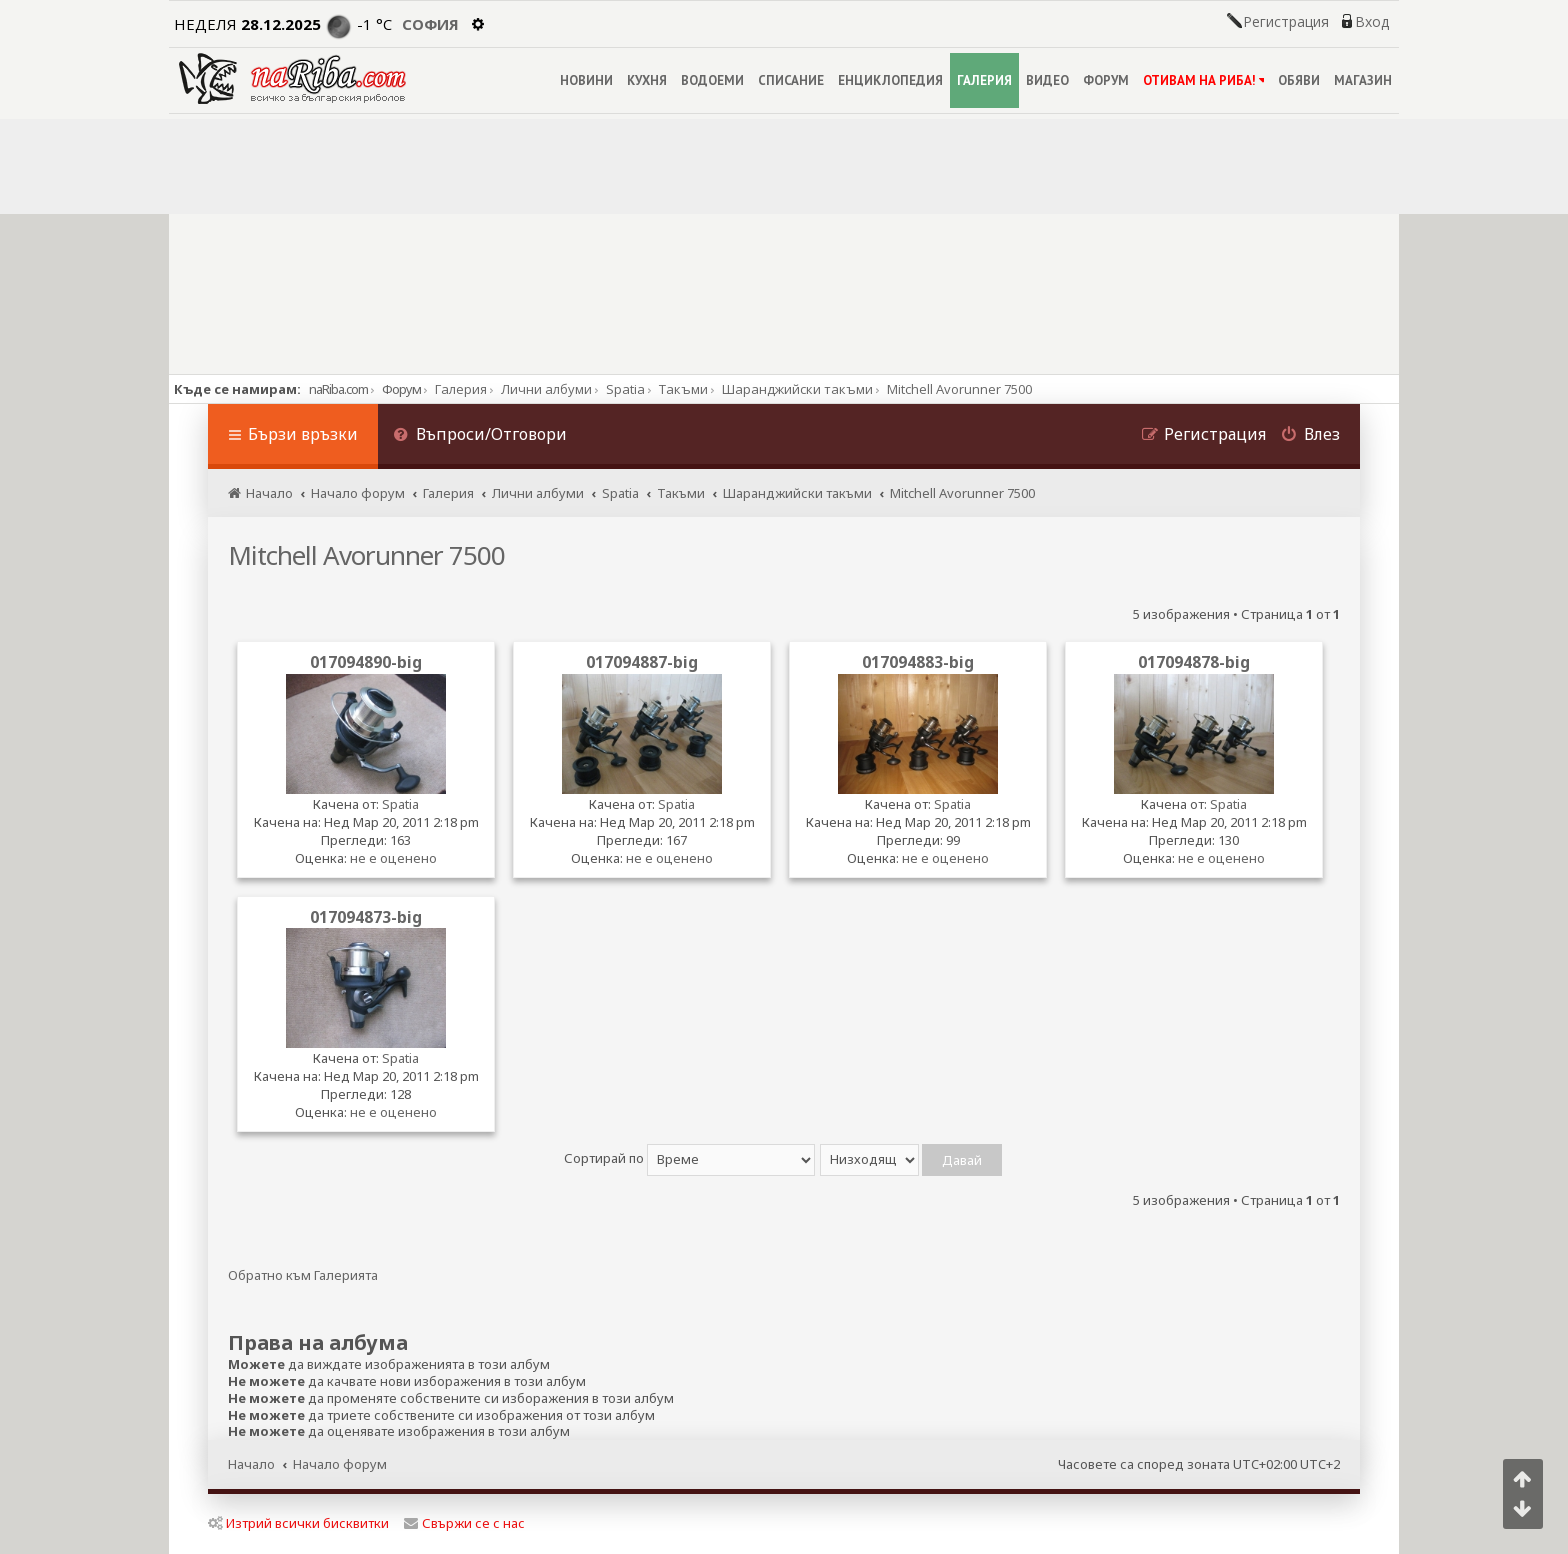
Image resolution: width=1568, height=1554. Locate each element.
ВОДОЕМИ (712, 80)
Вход (1372, 22)
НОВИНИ (586, 80)
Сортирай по (689, 1158)
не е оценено (393, 858)
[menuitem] (480, 436)
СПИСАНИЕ (791, 80)
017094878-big (1194, 662)
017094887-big (642, 662)
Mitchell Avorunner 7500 (366, 555)
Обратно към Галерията (303, 1275)
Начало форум (340, 1464)
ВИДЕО (1047, 80)
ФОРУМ (1106, 80)
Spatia (400, 804)
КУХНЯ (647, 80)
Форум (401, 389)
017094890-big (366, 662)
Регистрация (1286, 22)
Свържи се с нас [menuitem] (464, 1523)
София (430, 24)
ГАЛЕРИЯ (984, 80)
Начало (251, 1464)
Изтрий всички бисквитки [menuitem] (298, 1523)
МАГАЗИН (1363, 80)
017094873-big (366, 917)
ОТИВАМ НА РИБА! (1203, 80)
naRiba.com (338, 389)
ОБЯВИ (1299, 80)
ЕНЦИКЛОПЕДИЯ (890, 80)
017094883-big (918, 662)
